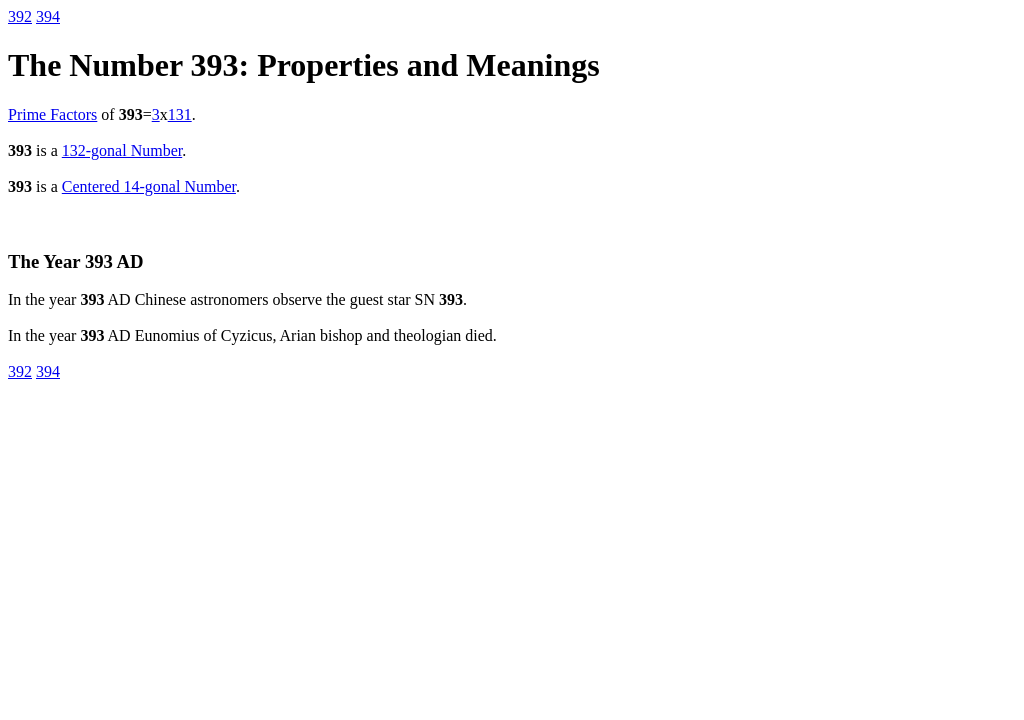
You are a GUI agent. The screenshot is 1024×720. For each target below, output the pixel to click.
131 (180, 114)
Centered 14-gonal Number (149, 186)
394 (48, 16)
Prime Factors (52, 114)
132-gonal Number (122, 150)
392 (20, 16)
